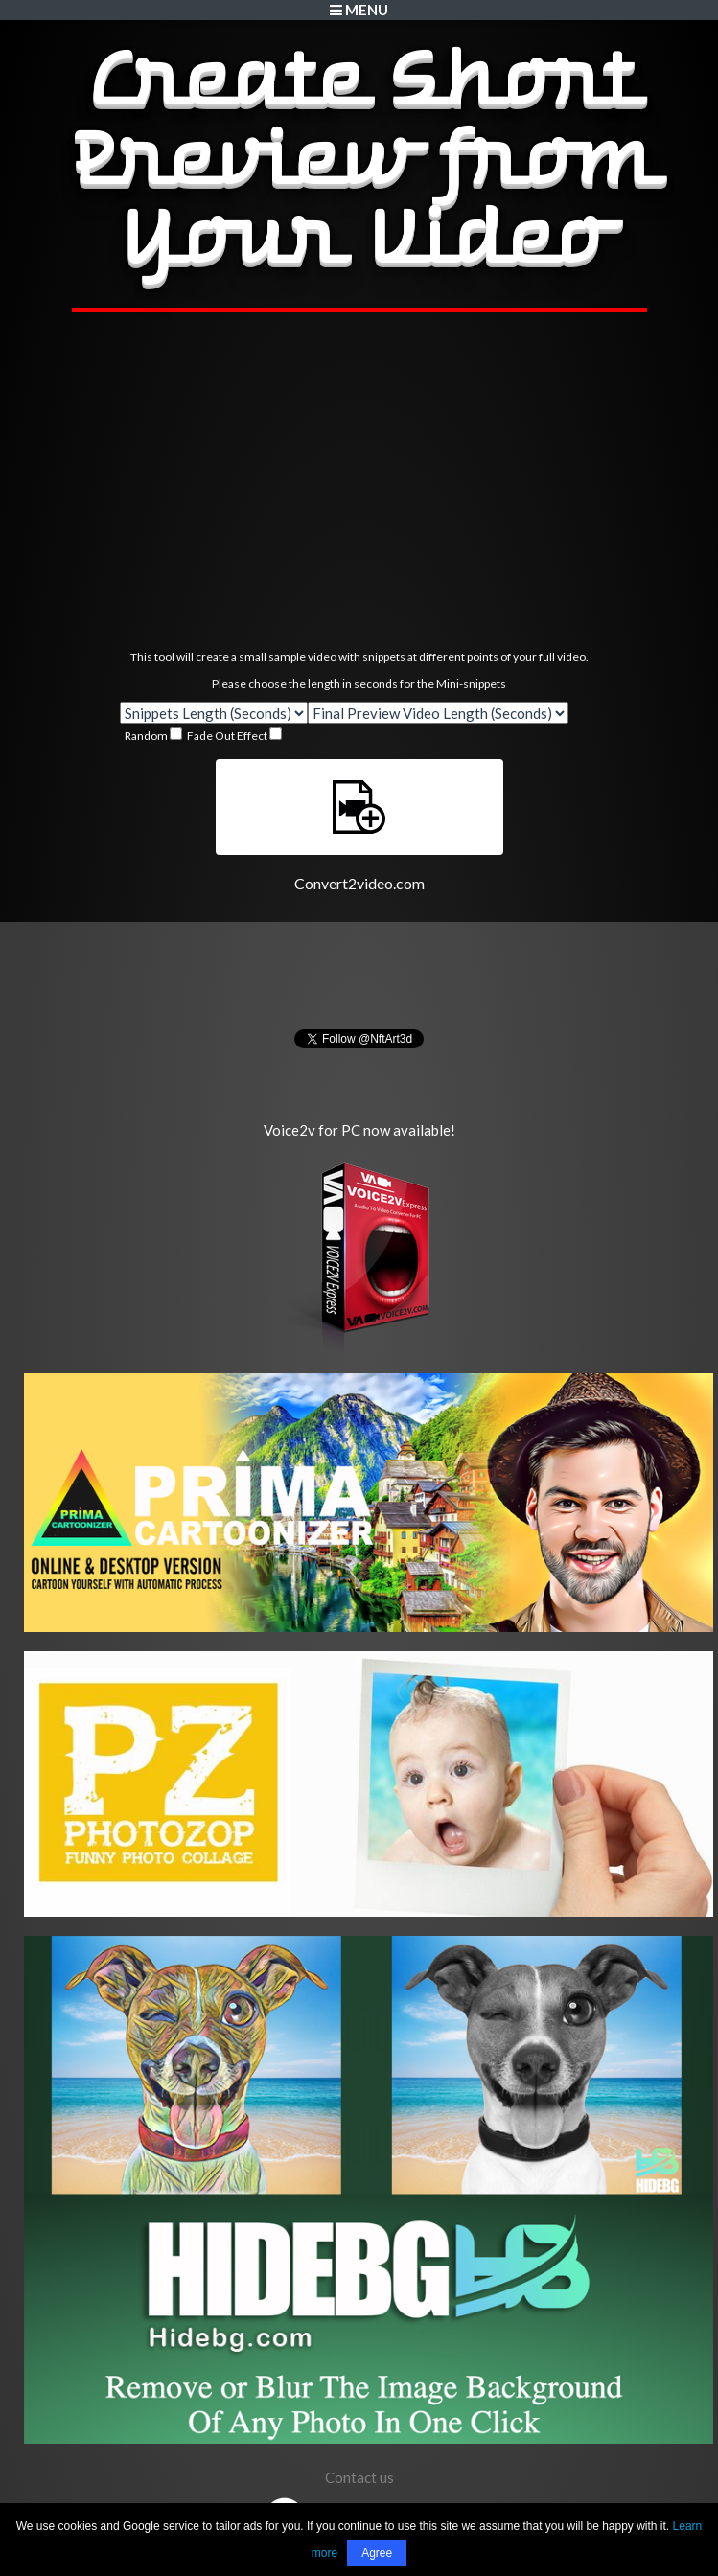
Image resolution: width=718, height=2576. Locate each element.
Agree (376, 2553)
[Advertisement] (359, 481)
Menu (359, 9)
